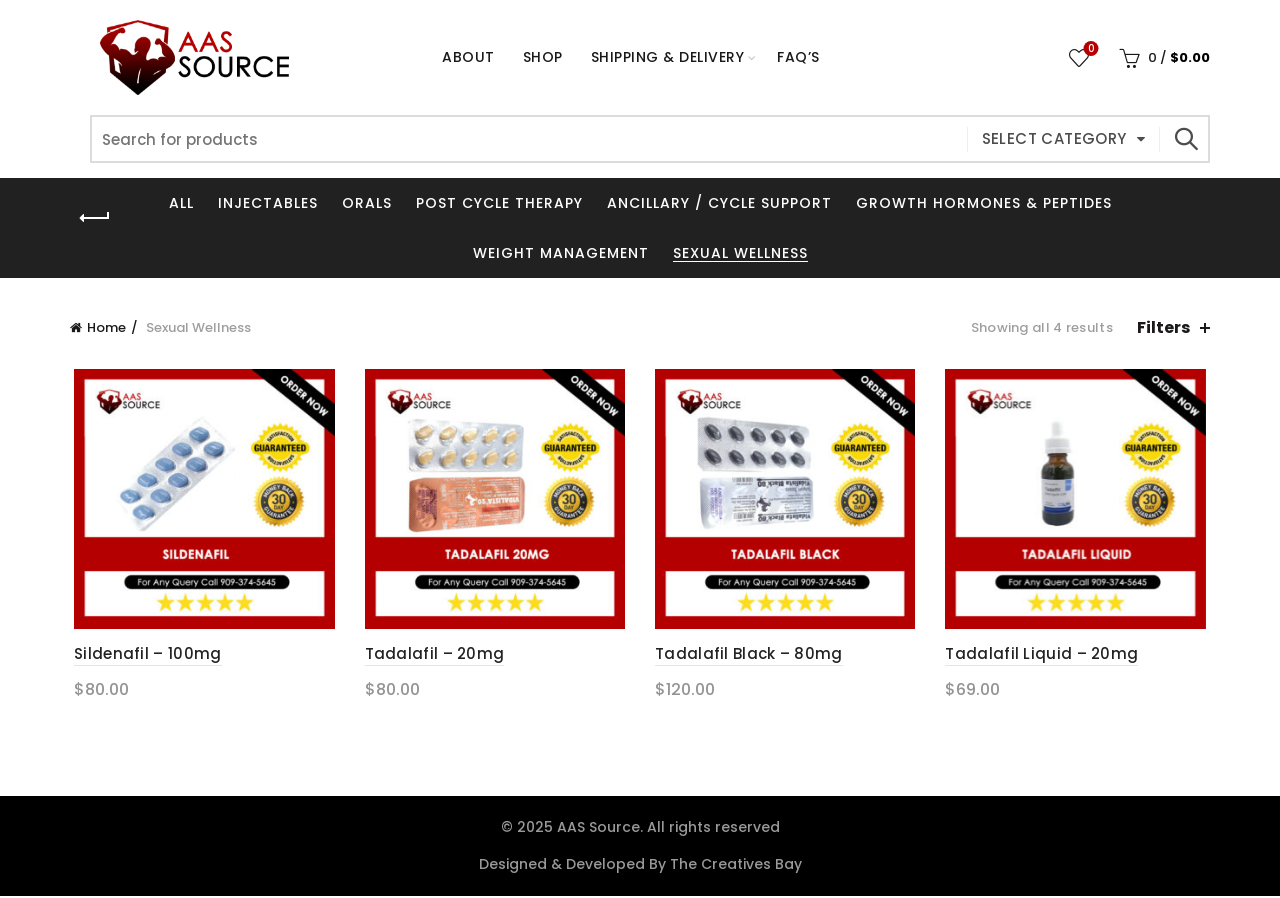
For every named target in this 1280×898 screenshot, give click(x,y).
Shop (549, 48)
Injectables (268, 203)
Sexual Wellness (740, 253)
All (181, 203)
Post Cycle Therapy (499, 203)
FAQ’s (798, 57)
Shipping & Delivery (668, 57)
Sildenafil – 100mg (143, 656)
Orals (367, 203)
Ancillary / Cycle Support (719, 203)
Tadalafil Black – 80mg (749, 656)
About (468, 57)
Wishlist (1089, 49)
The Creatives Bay (736, 866)
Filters (1163, 327)
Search (1185, 139)
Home (106, 327)
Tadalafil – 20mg (433, 656)
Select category (1054, 138)
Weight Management (561, 253)
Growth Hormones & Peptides (984, 203)
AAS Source (598, 829)
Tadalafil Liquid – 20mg (1044, 656)
